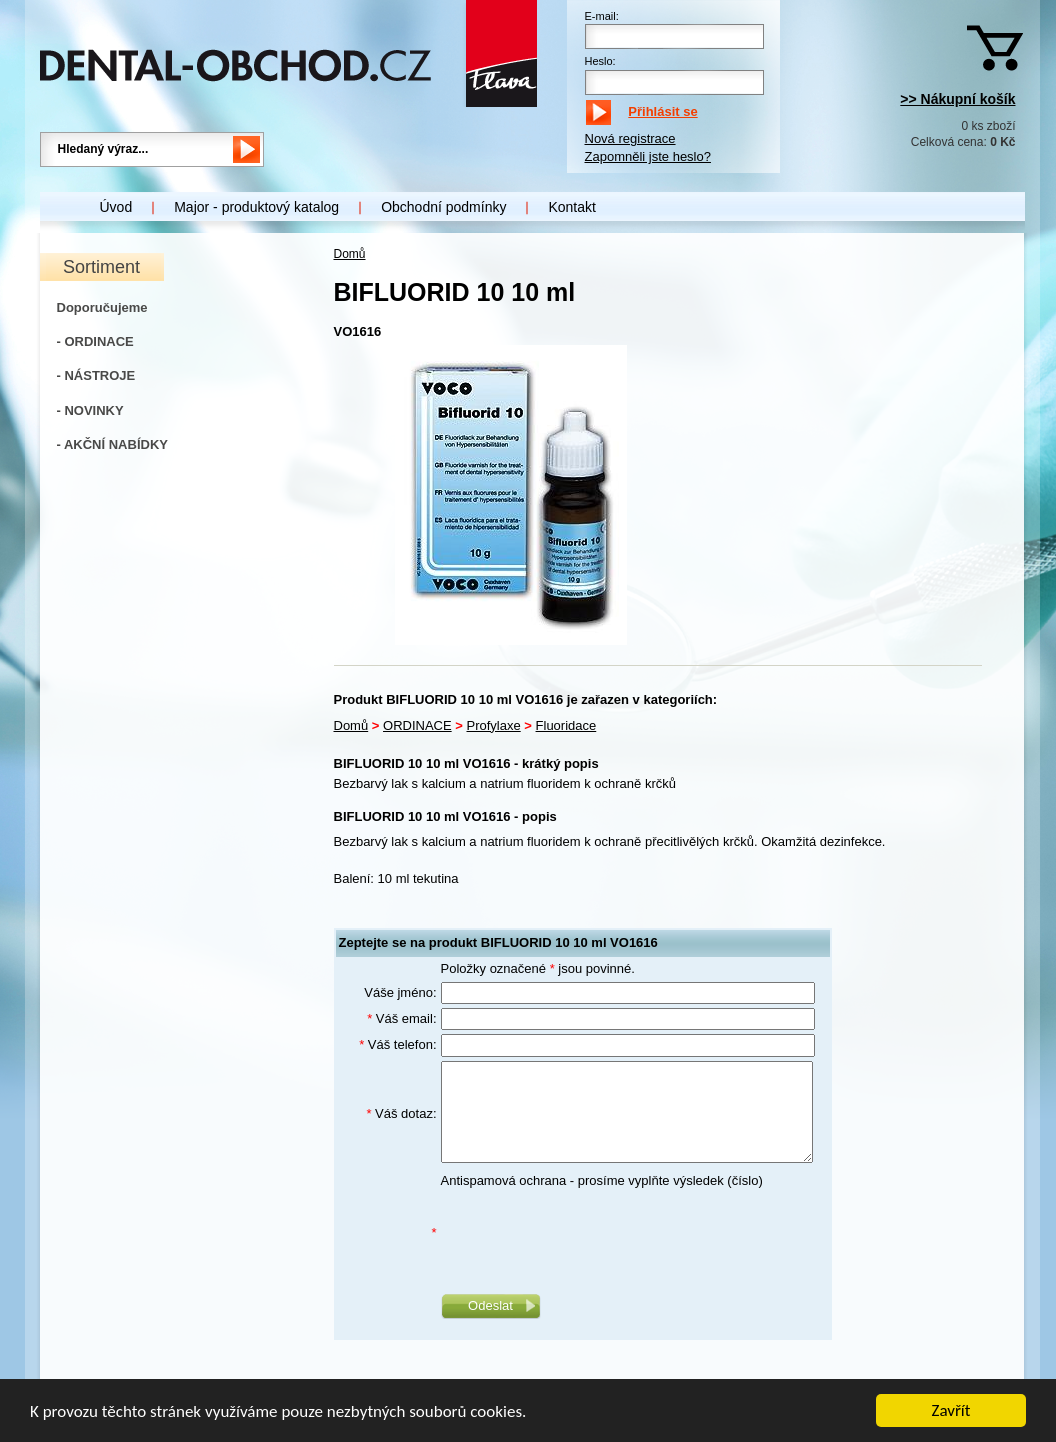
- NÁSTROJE (96, 375)
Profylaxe (494, 725)
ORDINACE (417, 725)
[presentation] (593, 1233)
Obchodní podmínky (443, 207)
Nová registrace (630, 138)
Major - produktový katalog (256, 207)
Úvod (116, 207)
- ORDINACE (95, 341)
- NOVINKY (90, 410)
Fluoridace (566, 725)
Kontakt (571, 207)
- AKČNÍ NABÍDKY (112, 444)
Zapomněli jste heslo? (648, 156)
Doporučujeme (102, 307)
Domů (350, 254)
